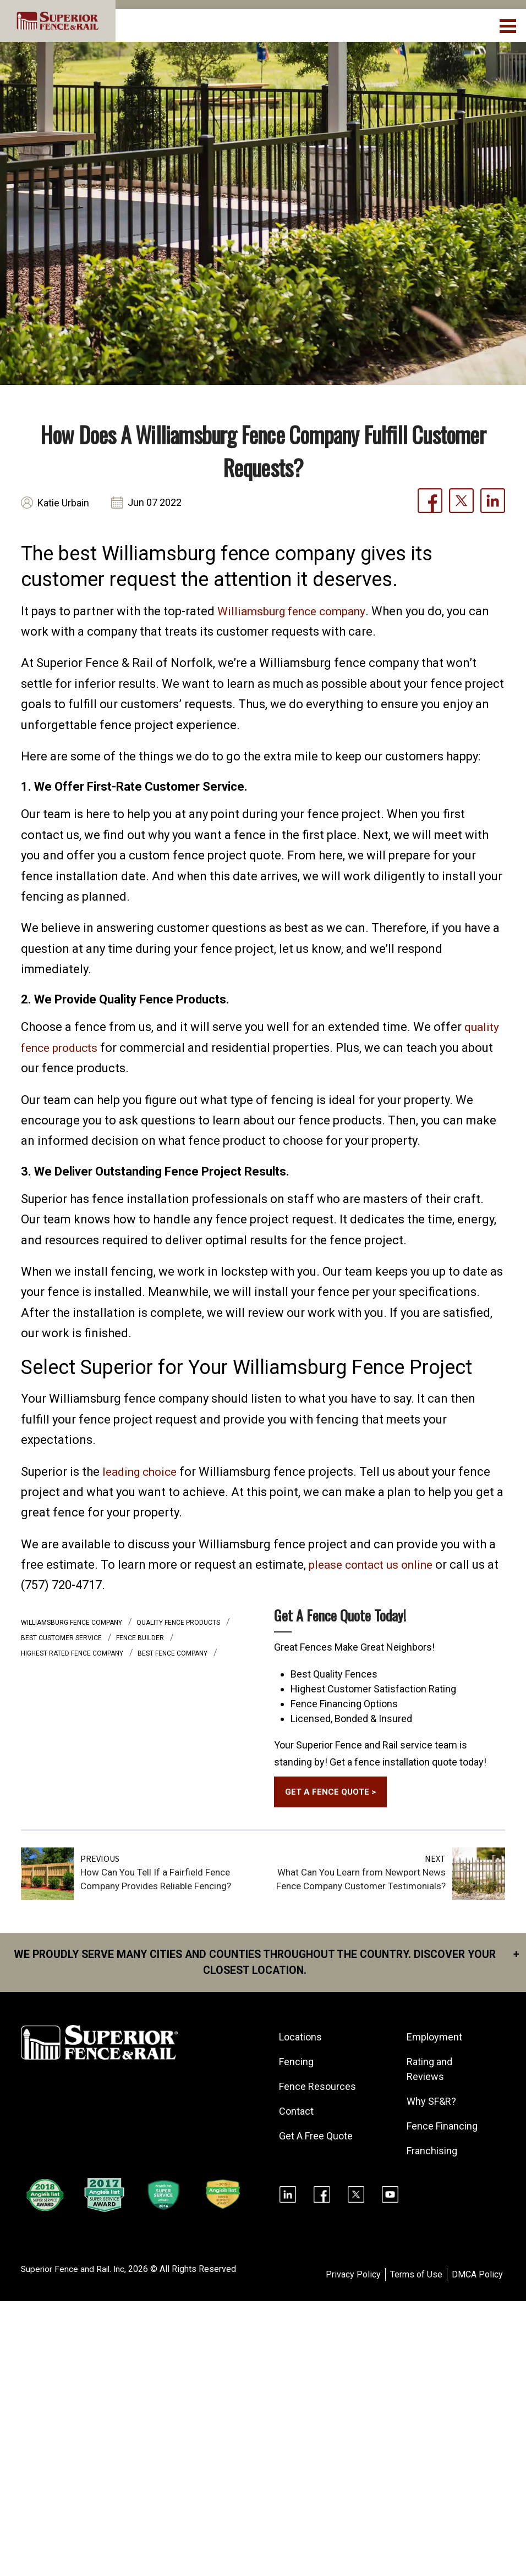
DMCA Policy (477, 2277)
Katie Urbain (63, 503)
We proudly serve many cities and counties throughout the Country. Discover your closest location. (270, 1964)
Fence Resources (318, 2089)
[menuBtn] (509, 24)
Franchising (432, 2153)
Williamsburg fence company (296, 611)
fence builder (141, 1638)
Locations (301, 2039)
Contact (297, 2114)
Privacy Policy (353, 2277)
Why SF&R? (432, 2104)
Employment (435, 2039)
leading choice (142, 1472)
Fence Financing (442, 2128)
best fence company (173, 1653)
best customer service (62, 1638)
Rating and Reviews (430, 2072)
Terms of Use (416, 2277)
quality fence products (179, 1622)
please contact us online (376, 1564)
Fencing (297, 2064)
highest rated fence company (73, 1653)
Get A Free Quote (316, 2138)
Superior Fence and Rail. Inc (74, 2271)
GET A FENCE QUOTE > (332, 1793)
